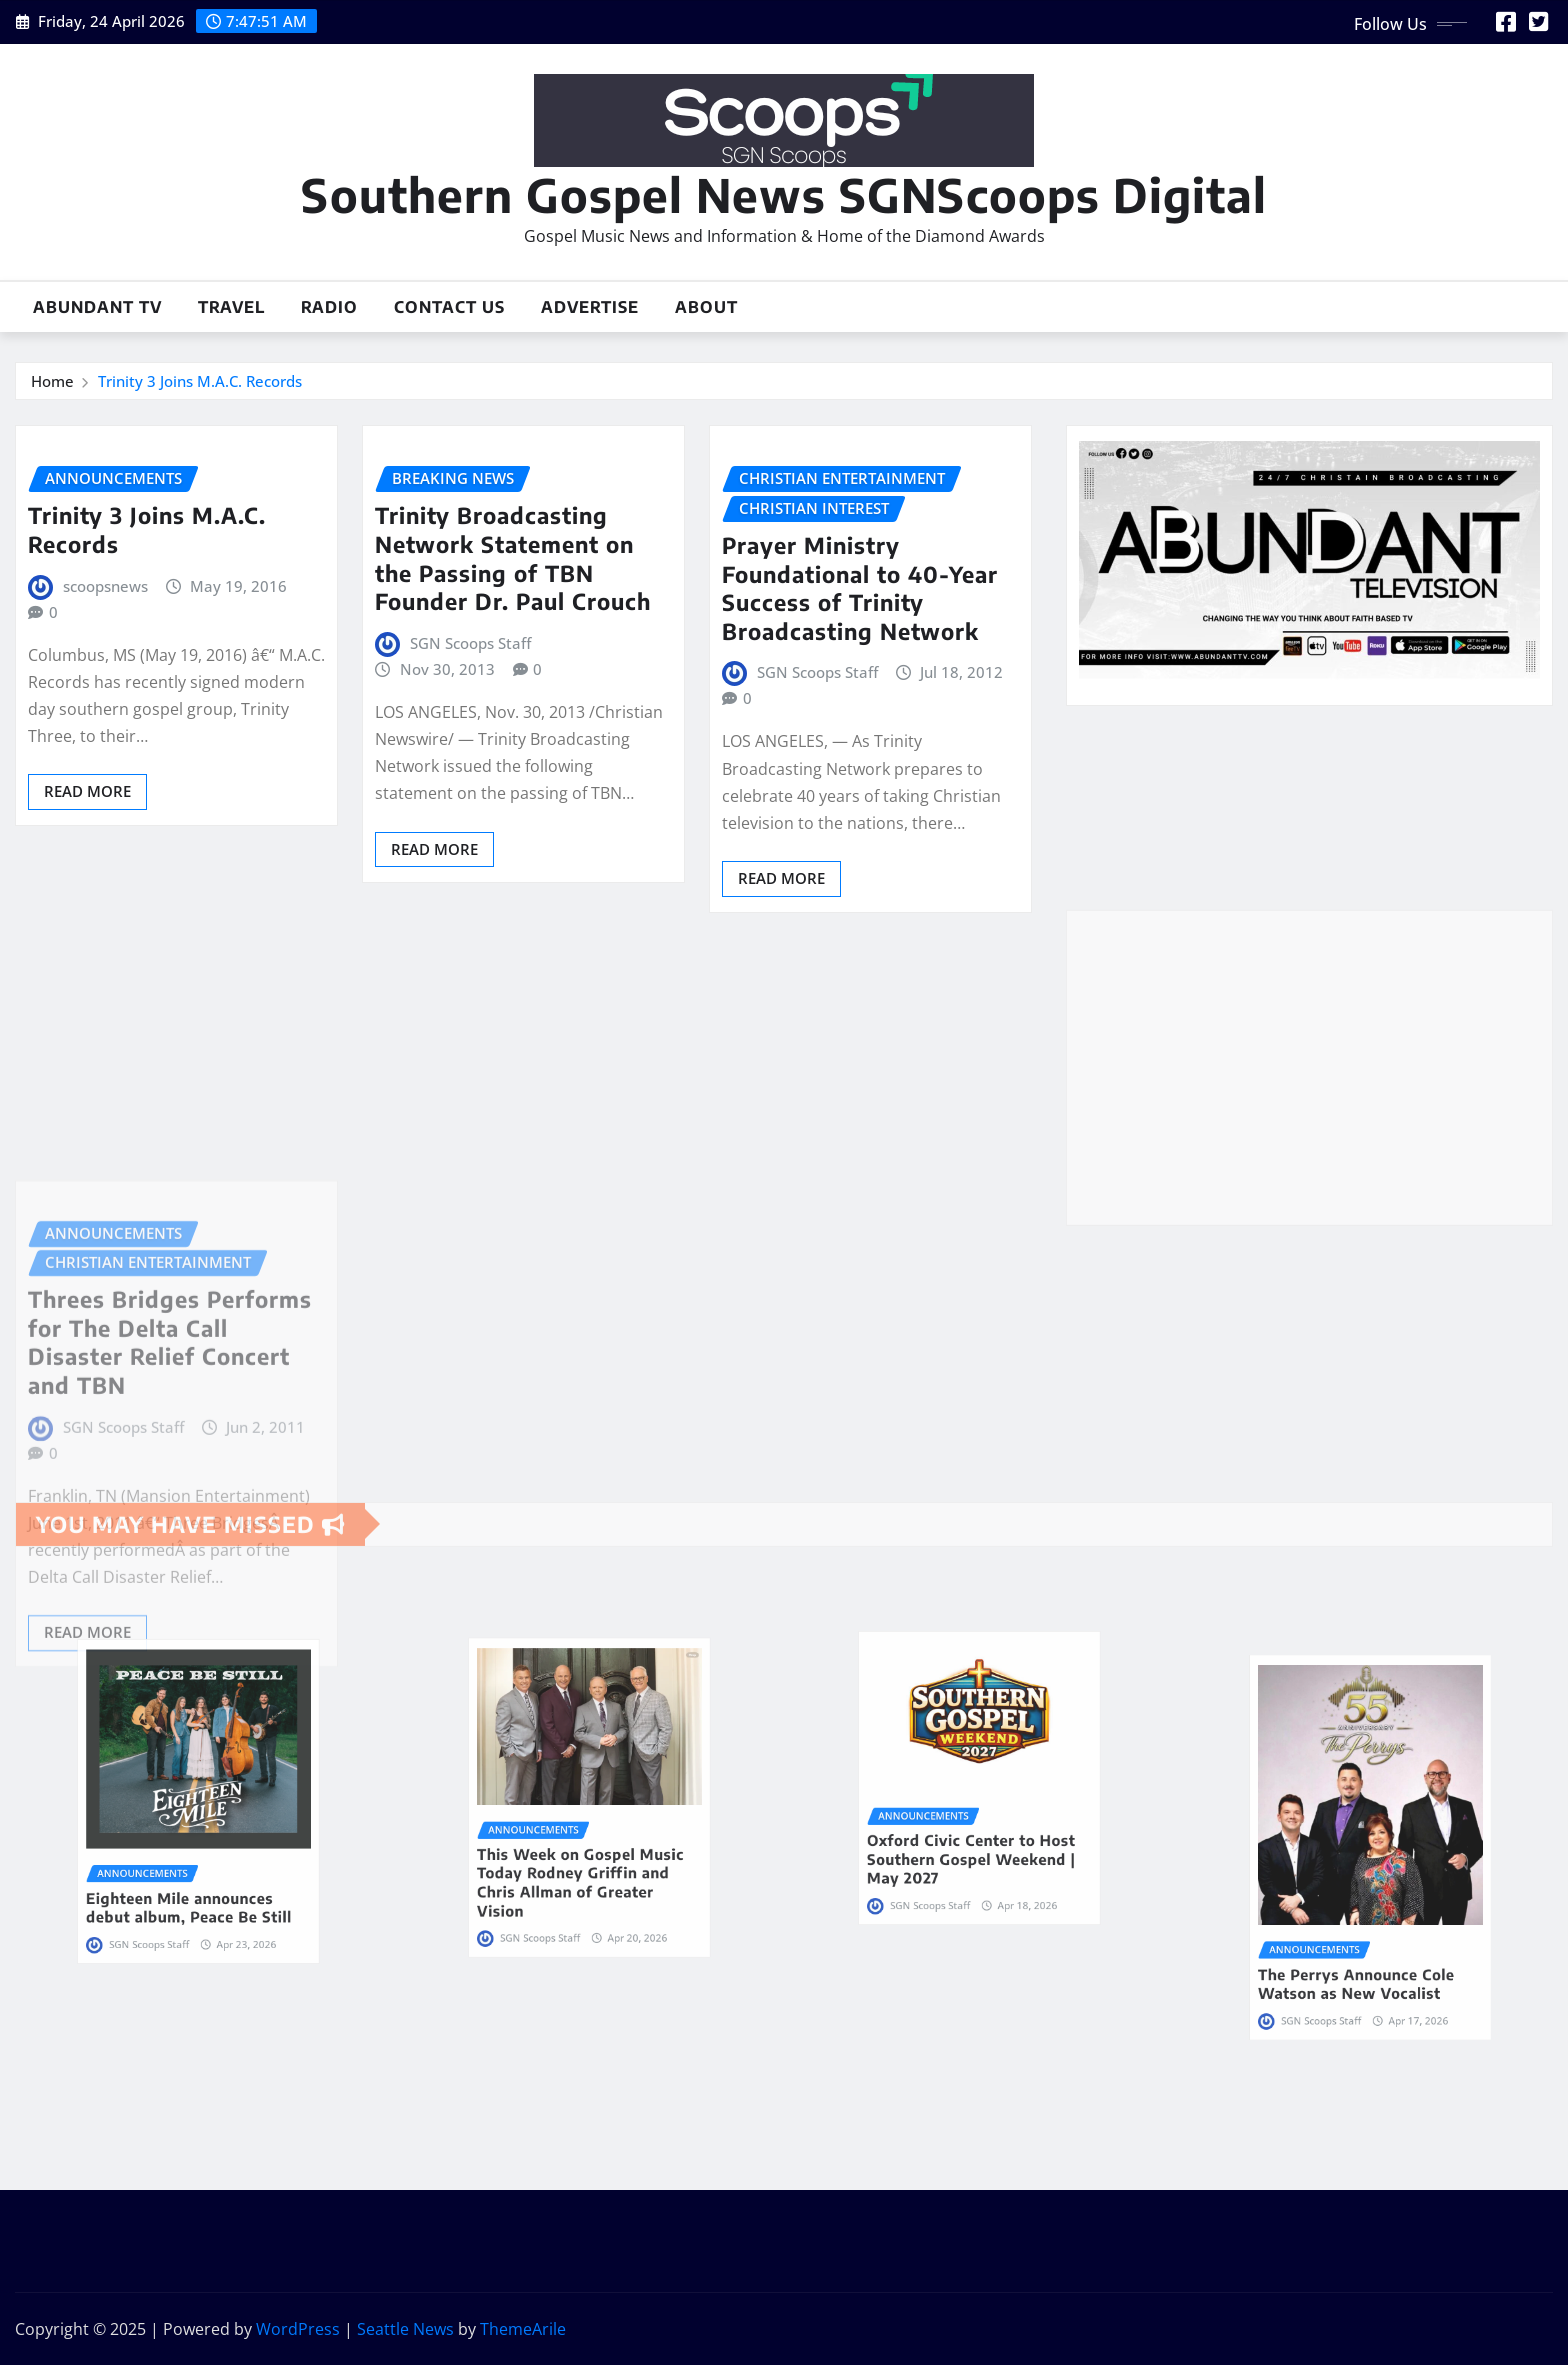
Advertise (590, 307)
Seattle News (405, 2329)
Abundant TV (97, 307)
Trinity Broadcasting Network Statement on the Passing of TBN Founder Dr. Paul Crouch (513, 558)
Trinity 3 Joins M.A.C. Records (200, 381)
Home (52, 381)
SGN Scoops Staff (470, 643)
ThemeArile (523, 2329)
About (706, 307)
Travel (231, 307)
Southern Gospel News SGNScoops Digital (784, 194)
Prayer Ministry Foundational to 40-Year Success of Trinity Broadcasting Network (860, 588)
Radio (329, 307)
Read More (87, 791)
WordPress (298, 2329)
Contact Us (449, 307)
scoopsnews (105, 586)
